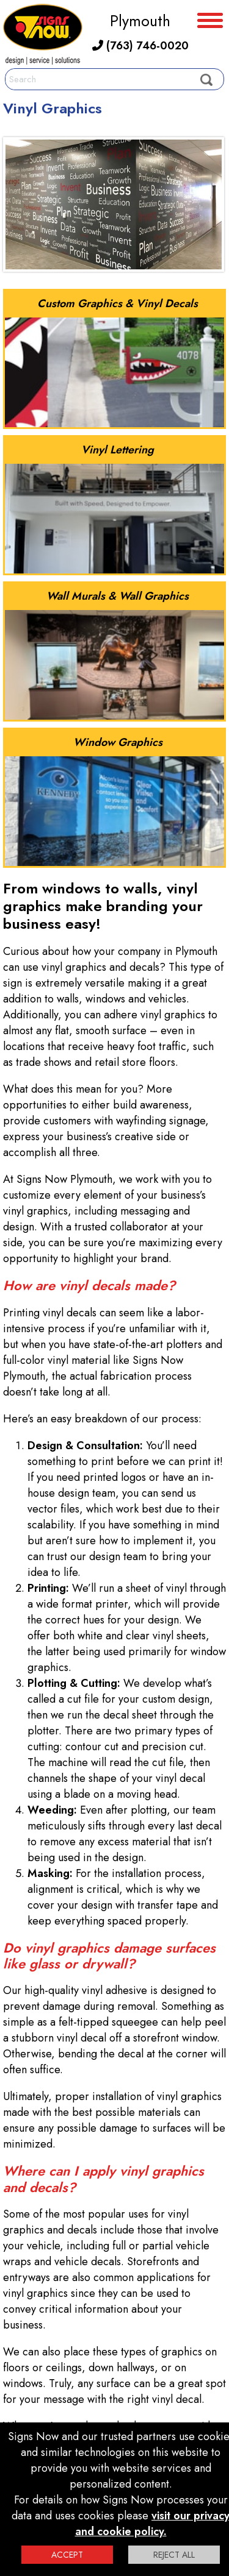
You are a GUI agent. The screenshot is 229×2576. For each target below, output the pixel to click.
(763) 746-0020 (140, 46)
